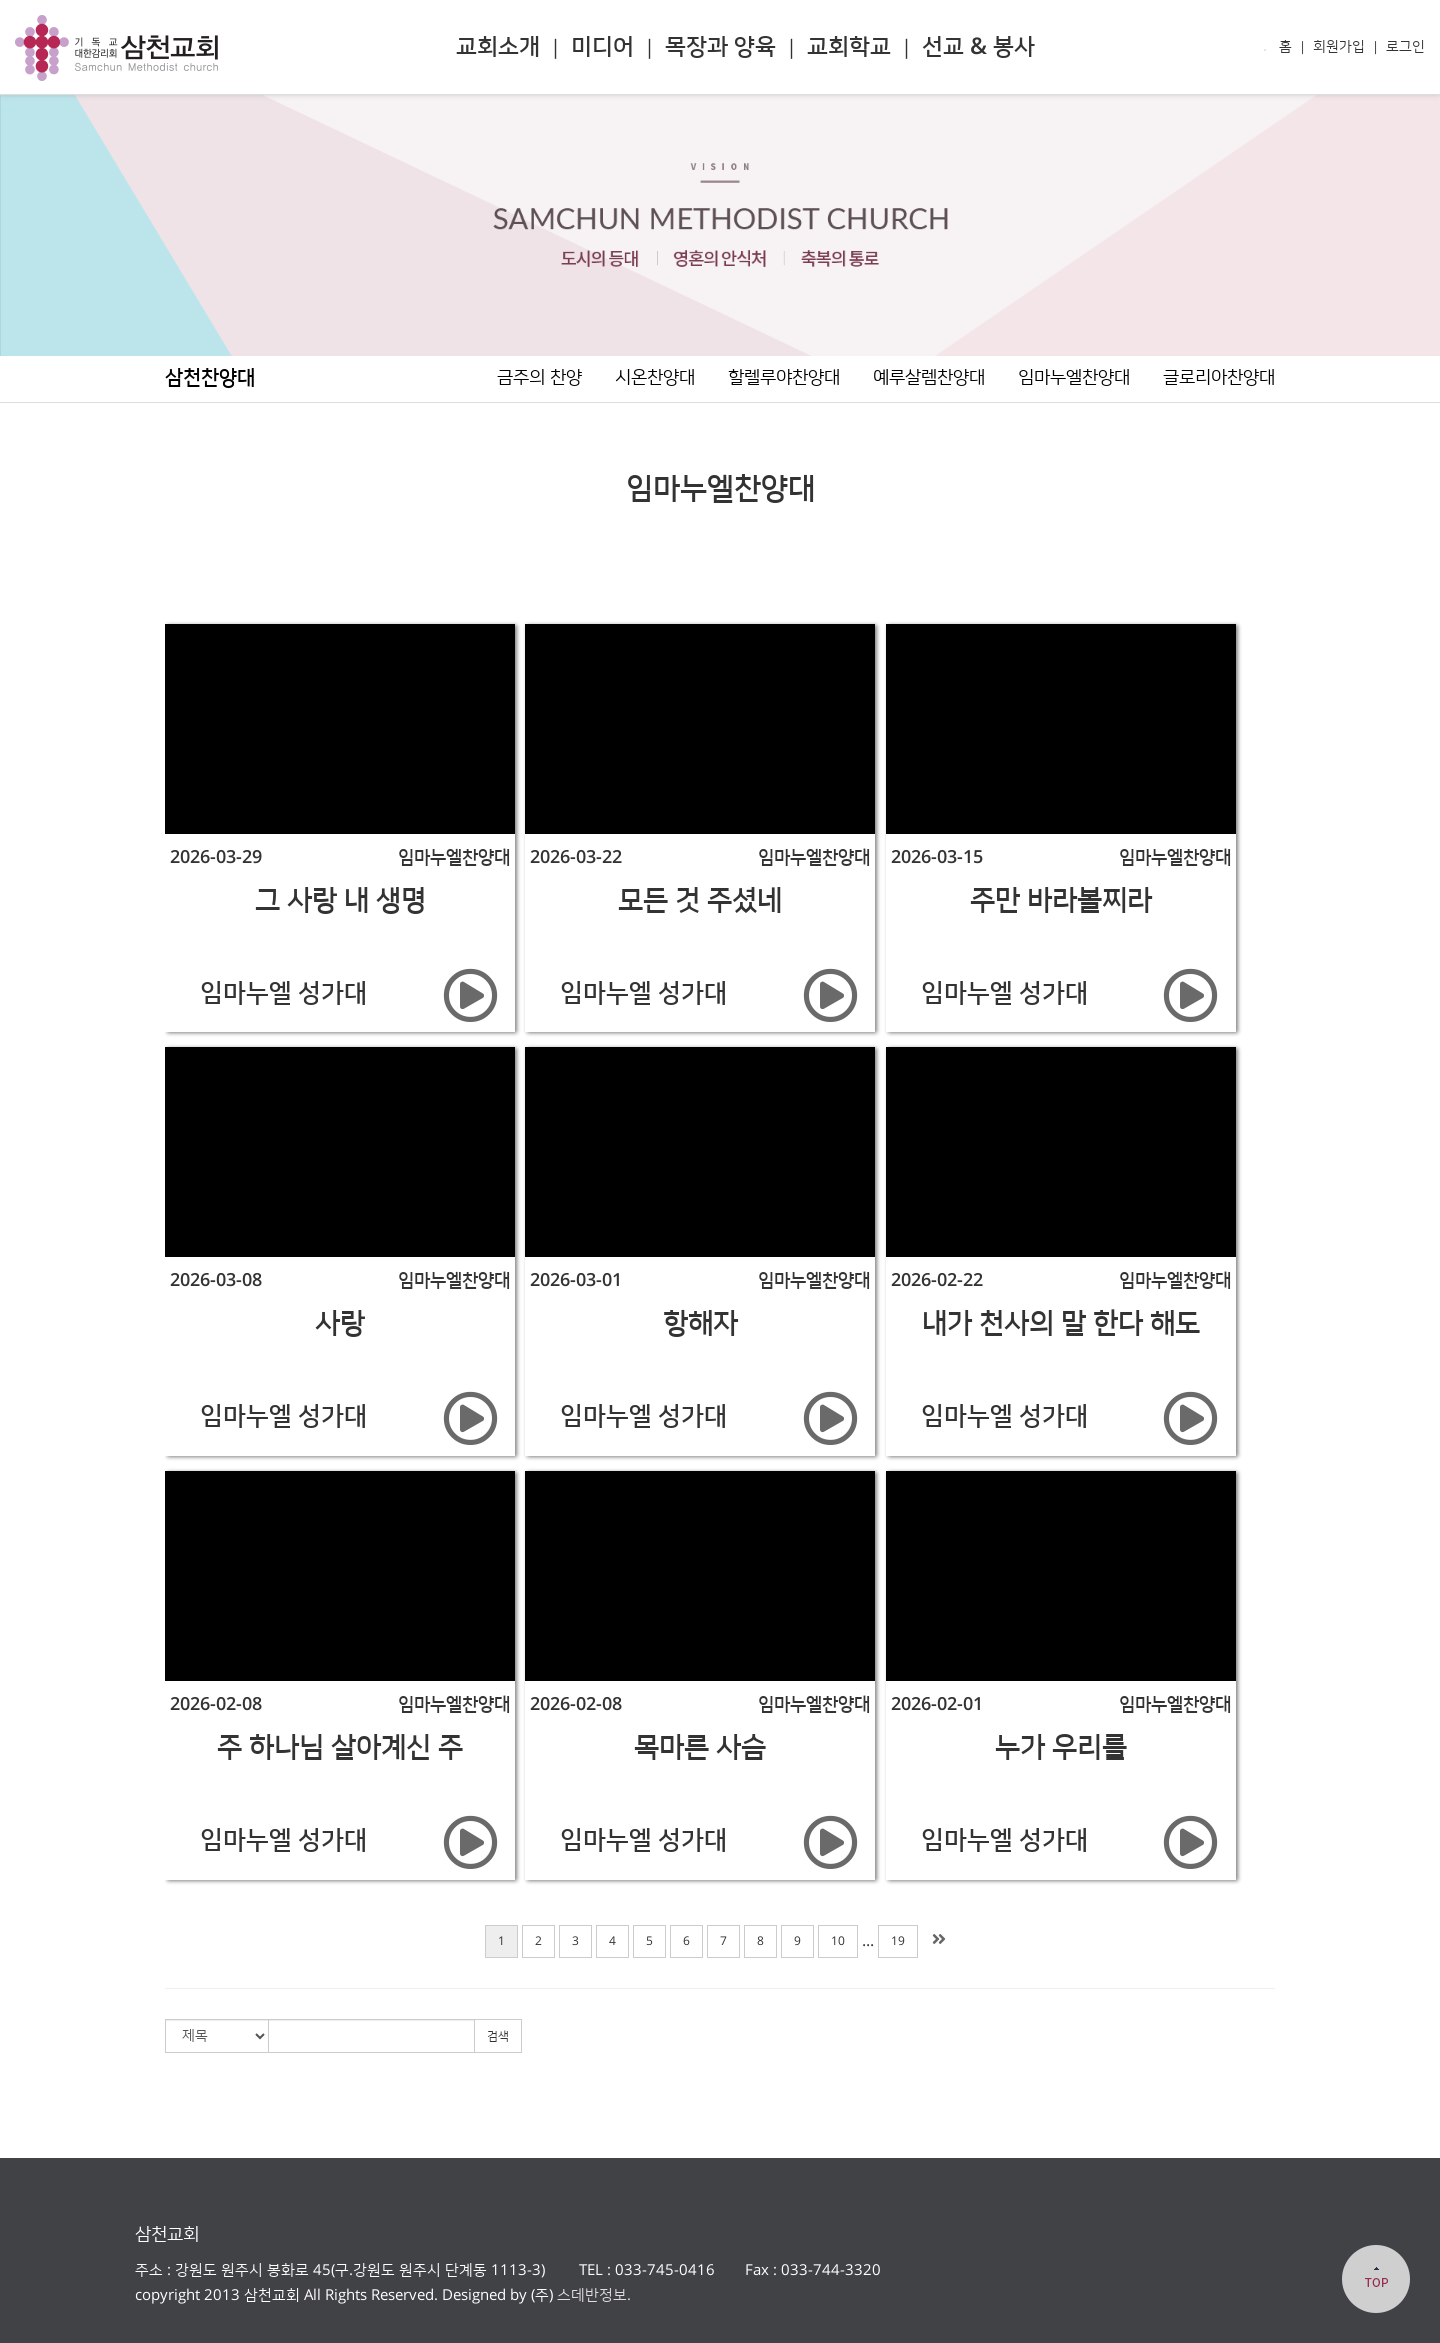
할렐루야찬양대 (784, 378)
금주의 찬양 (539, 378)
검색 (498, 2036)
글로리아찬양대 (1219, 378)
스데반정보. (592, 2295)
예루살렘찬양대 (929, 378)
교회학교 (849, 47)
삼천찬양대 (210, 378)
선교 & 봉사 (978, 47)
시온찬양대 (655, 378)
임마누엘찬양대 (1074, 378)
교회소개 (498, 47)
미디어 (602, 47)
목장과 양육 (720, 47)
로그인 (1405, 47)
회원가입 (1339, 47)
